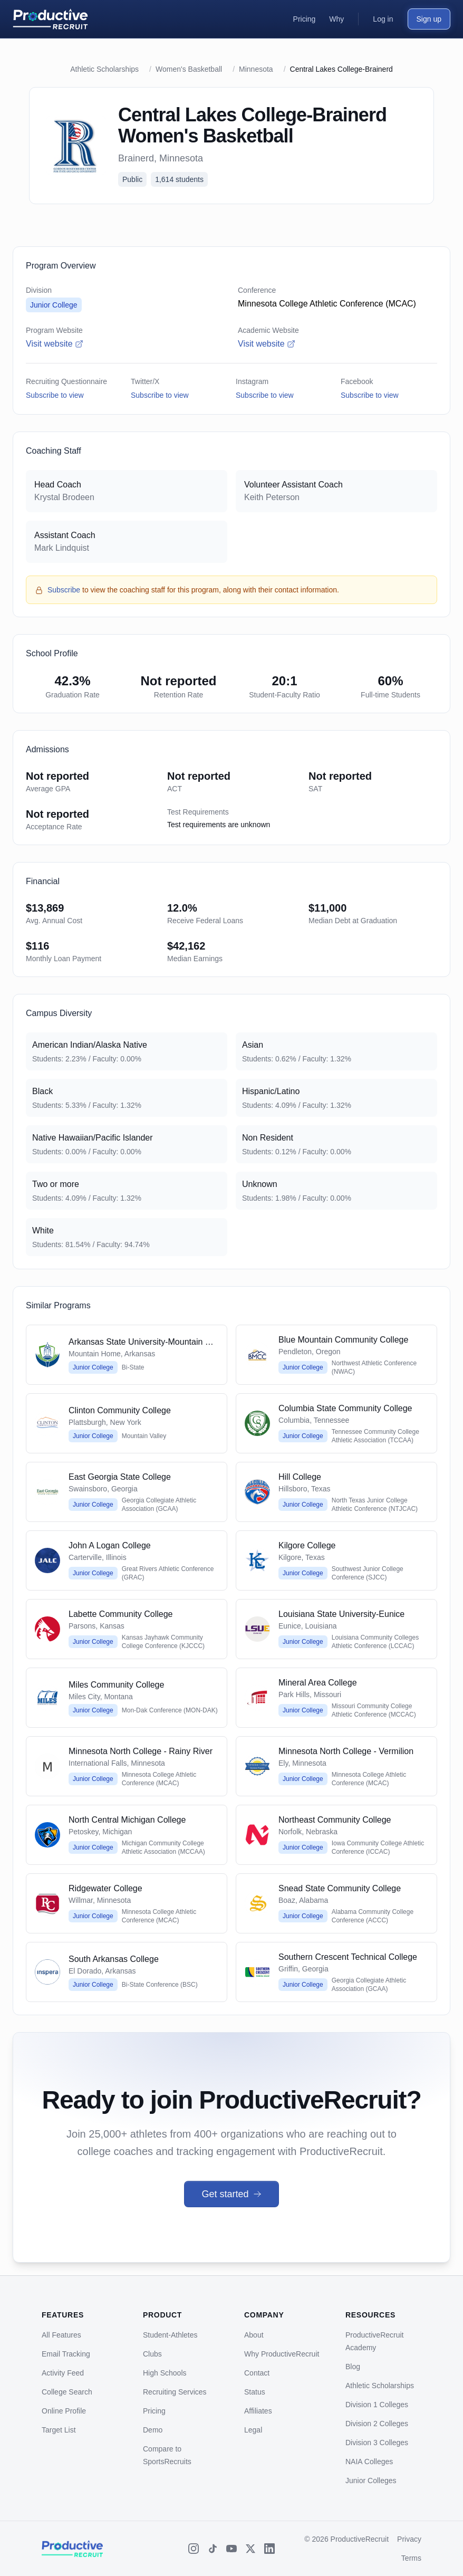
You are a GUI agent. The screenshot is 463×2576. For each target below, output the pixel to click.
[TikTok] (212, 2548)
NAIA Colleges (369, 2461)
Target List (59, 2430)
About (254, 2335)
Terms (411, 2558)
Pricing (154, 2411)
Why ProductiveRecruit (281, 2354)
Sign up (429, 19)
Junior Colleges (371, 2480)
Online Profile (64, 2411)
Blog (352, 2366)
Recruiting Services (175, 2392)
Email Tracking (66, 2354)
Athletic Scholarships (104, 69)
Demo (152, 2430)
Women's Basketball (189, 69)
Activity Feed (63, 2373)
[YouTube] (231, 2548)
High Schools (165, 2373)
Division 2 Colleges (376, 2423)
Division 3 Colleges (376, 2442)
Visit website (54, 343)
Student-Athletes (170, 2335)
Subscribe (63, 590)
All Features (61, 2335)
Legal (253, 2430)
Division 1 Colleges (376, 2404)
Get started (231, 2194)
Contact (256, 2373)
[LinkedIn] (269, 2548)
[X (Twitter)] (250, 2548)
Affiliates (258, 2411)
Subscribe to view (55, 395)
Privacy (409, 2539)
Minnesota (256, 69)
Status (254, 2392)
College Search (67, 2392)
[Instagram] (193, 2548)
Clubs (152, 2354)
